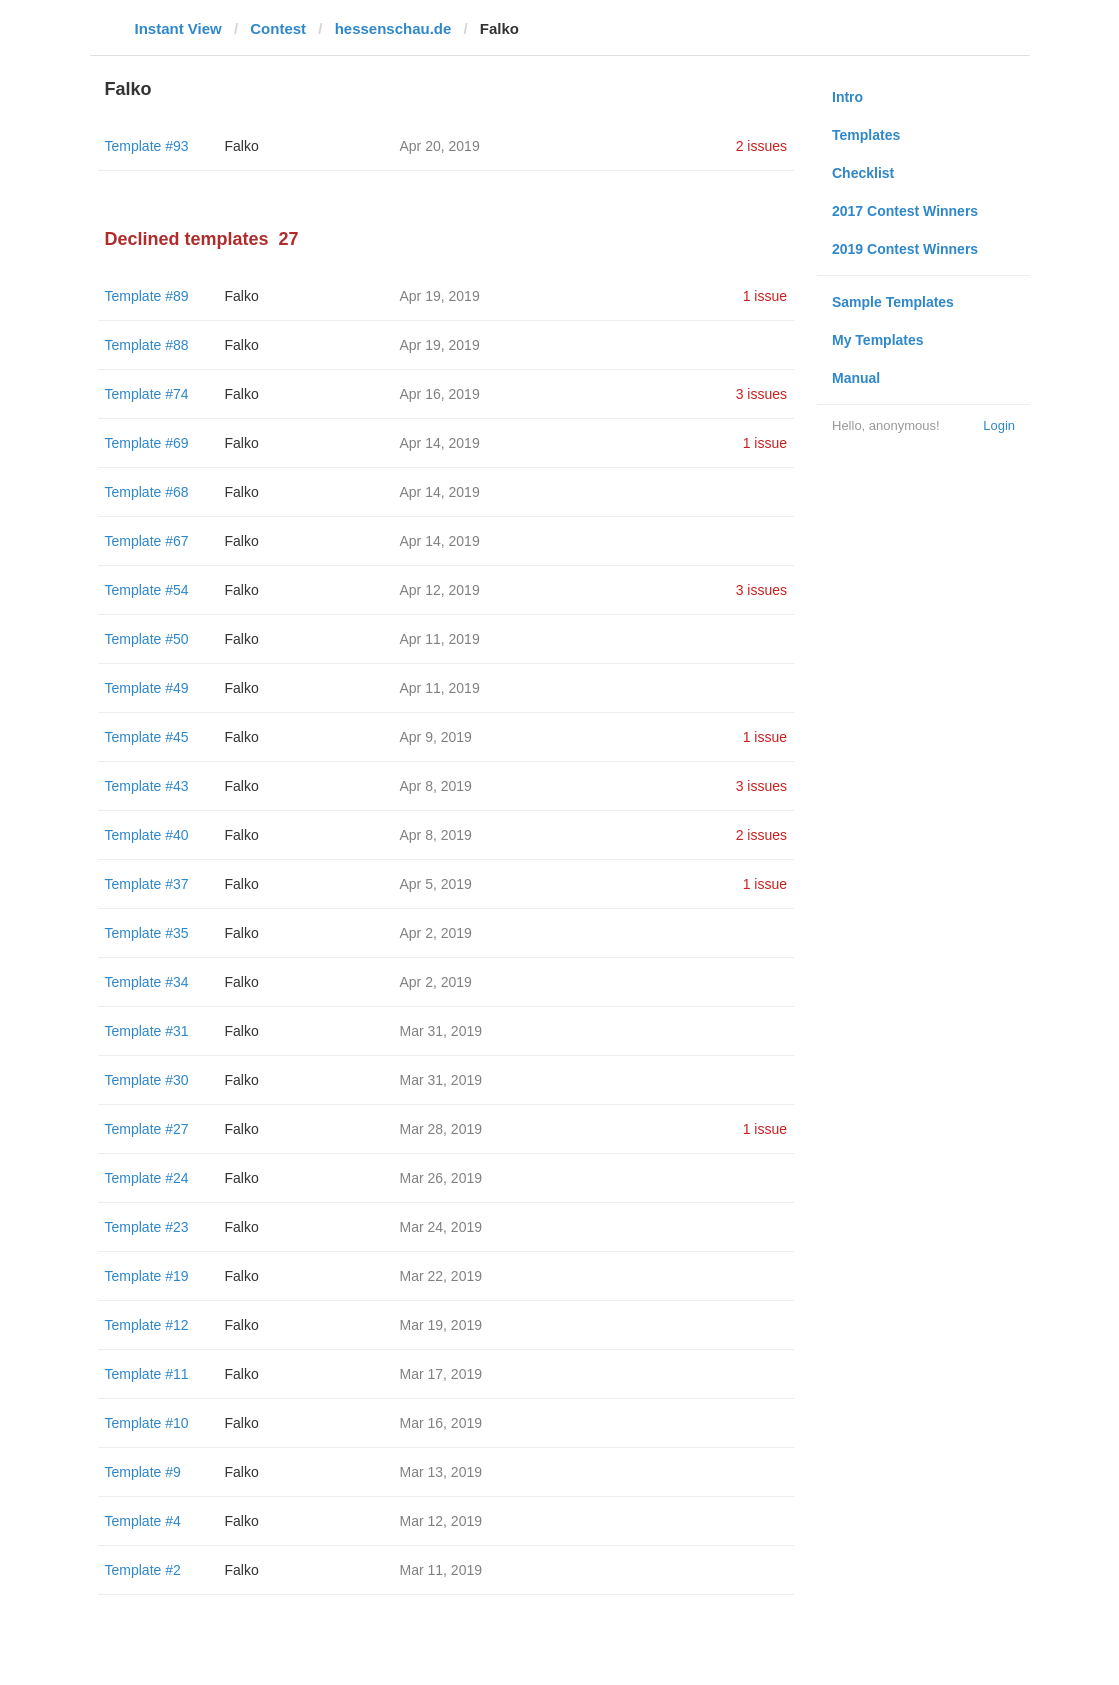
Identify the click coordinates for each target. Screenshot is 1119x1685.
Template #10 (147, 1423)
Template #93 (147, 146)
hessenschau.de (393, 28)
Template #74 (147, 394)
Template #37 (147, 884)
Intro (847, 97)
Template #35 (147, 933)
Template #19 (147, 1276)
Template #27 (147, 1129)
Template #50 (147, 639)
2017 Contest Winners (905, 211)
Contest (278, 28)
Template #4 (143, 1521)
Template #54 (147, 590)
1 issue (765, 296)
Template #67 (147, 541)
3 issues (761, 394)
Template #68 (147, 492)
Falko (242, 146)
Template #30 (147, 1080)
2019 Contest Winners (905, 249)
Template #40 (147, 835)
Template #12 (147, 1325)
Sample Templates (893, 302)
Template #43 (147, 786)
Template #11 (147, 1374)
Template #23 (147, 1227)
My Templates (878, 340)
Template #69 (147, 443)
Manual (856, 378)
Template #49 (147, 688)
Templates (866, 135)
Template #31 (147, 1031)
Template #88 (147, 345)
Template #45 (147, 737)
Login (999, 425)
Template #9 (143, 1472)
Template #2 (143, 1570)
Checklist (863, 173)
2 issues (761, 146)
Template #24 (147, 1178)
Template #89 (147, 296)
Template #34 (147, 982)
